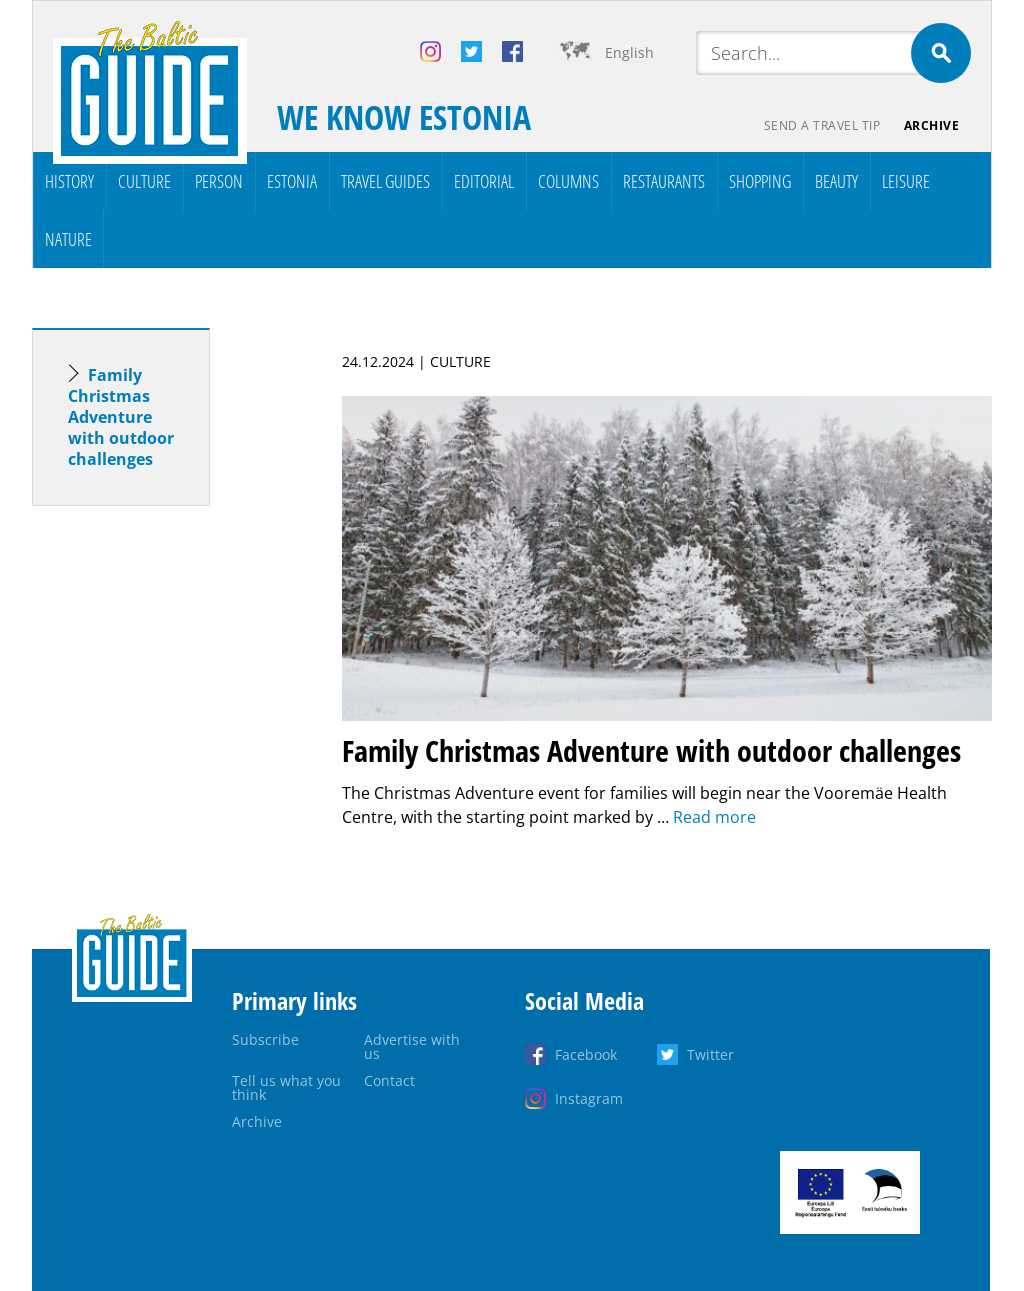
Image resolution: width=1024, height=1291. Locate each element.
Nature (68, 239)
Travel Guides (385, 181)
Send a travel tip (821, 125)
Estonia (292, 181)
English (629, 52)
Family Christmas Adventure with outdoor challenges (121, 417)
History (69, 181)
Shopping (760, 181)
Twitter (710, 1054)
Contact (389, 1080)
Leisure (906, 181)
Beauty (836, 181)
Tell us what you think (286, 1087)
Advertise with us (412, 1046)
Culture (144, 181)
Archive (932, 125)
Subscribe (265, 1039)
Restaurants (664, 181)
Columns (568, 181)
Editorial (484, 181)
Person (219, 181)
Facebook (586, 1054)
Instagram (589, 1098)
